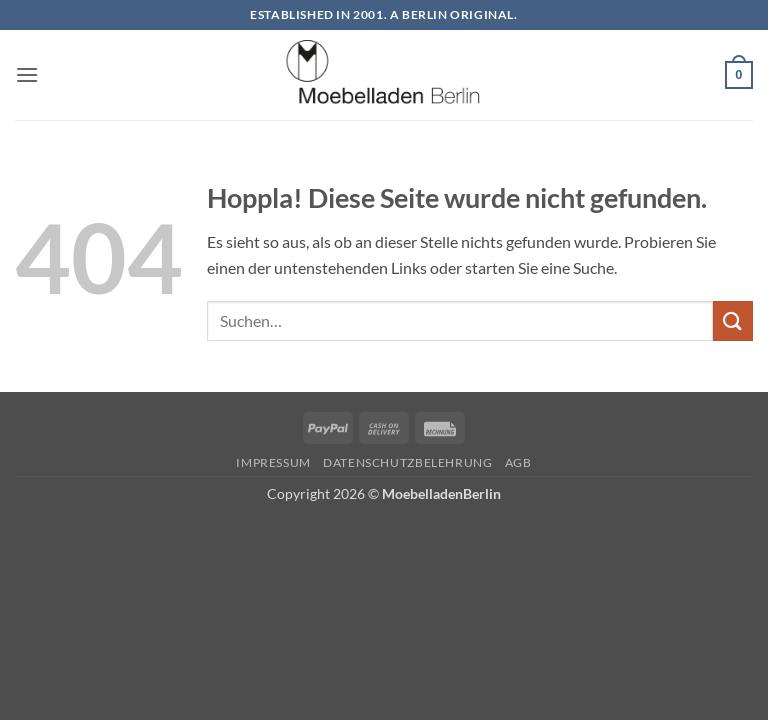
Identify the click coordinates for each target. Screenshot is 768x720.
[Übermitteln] (733, 320)
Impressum (273, 462)
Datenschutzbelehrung (407, 462)
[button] (27, 74)
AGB (518, 462)
